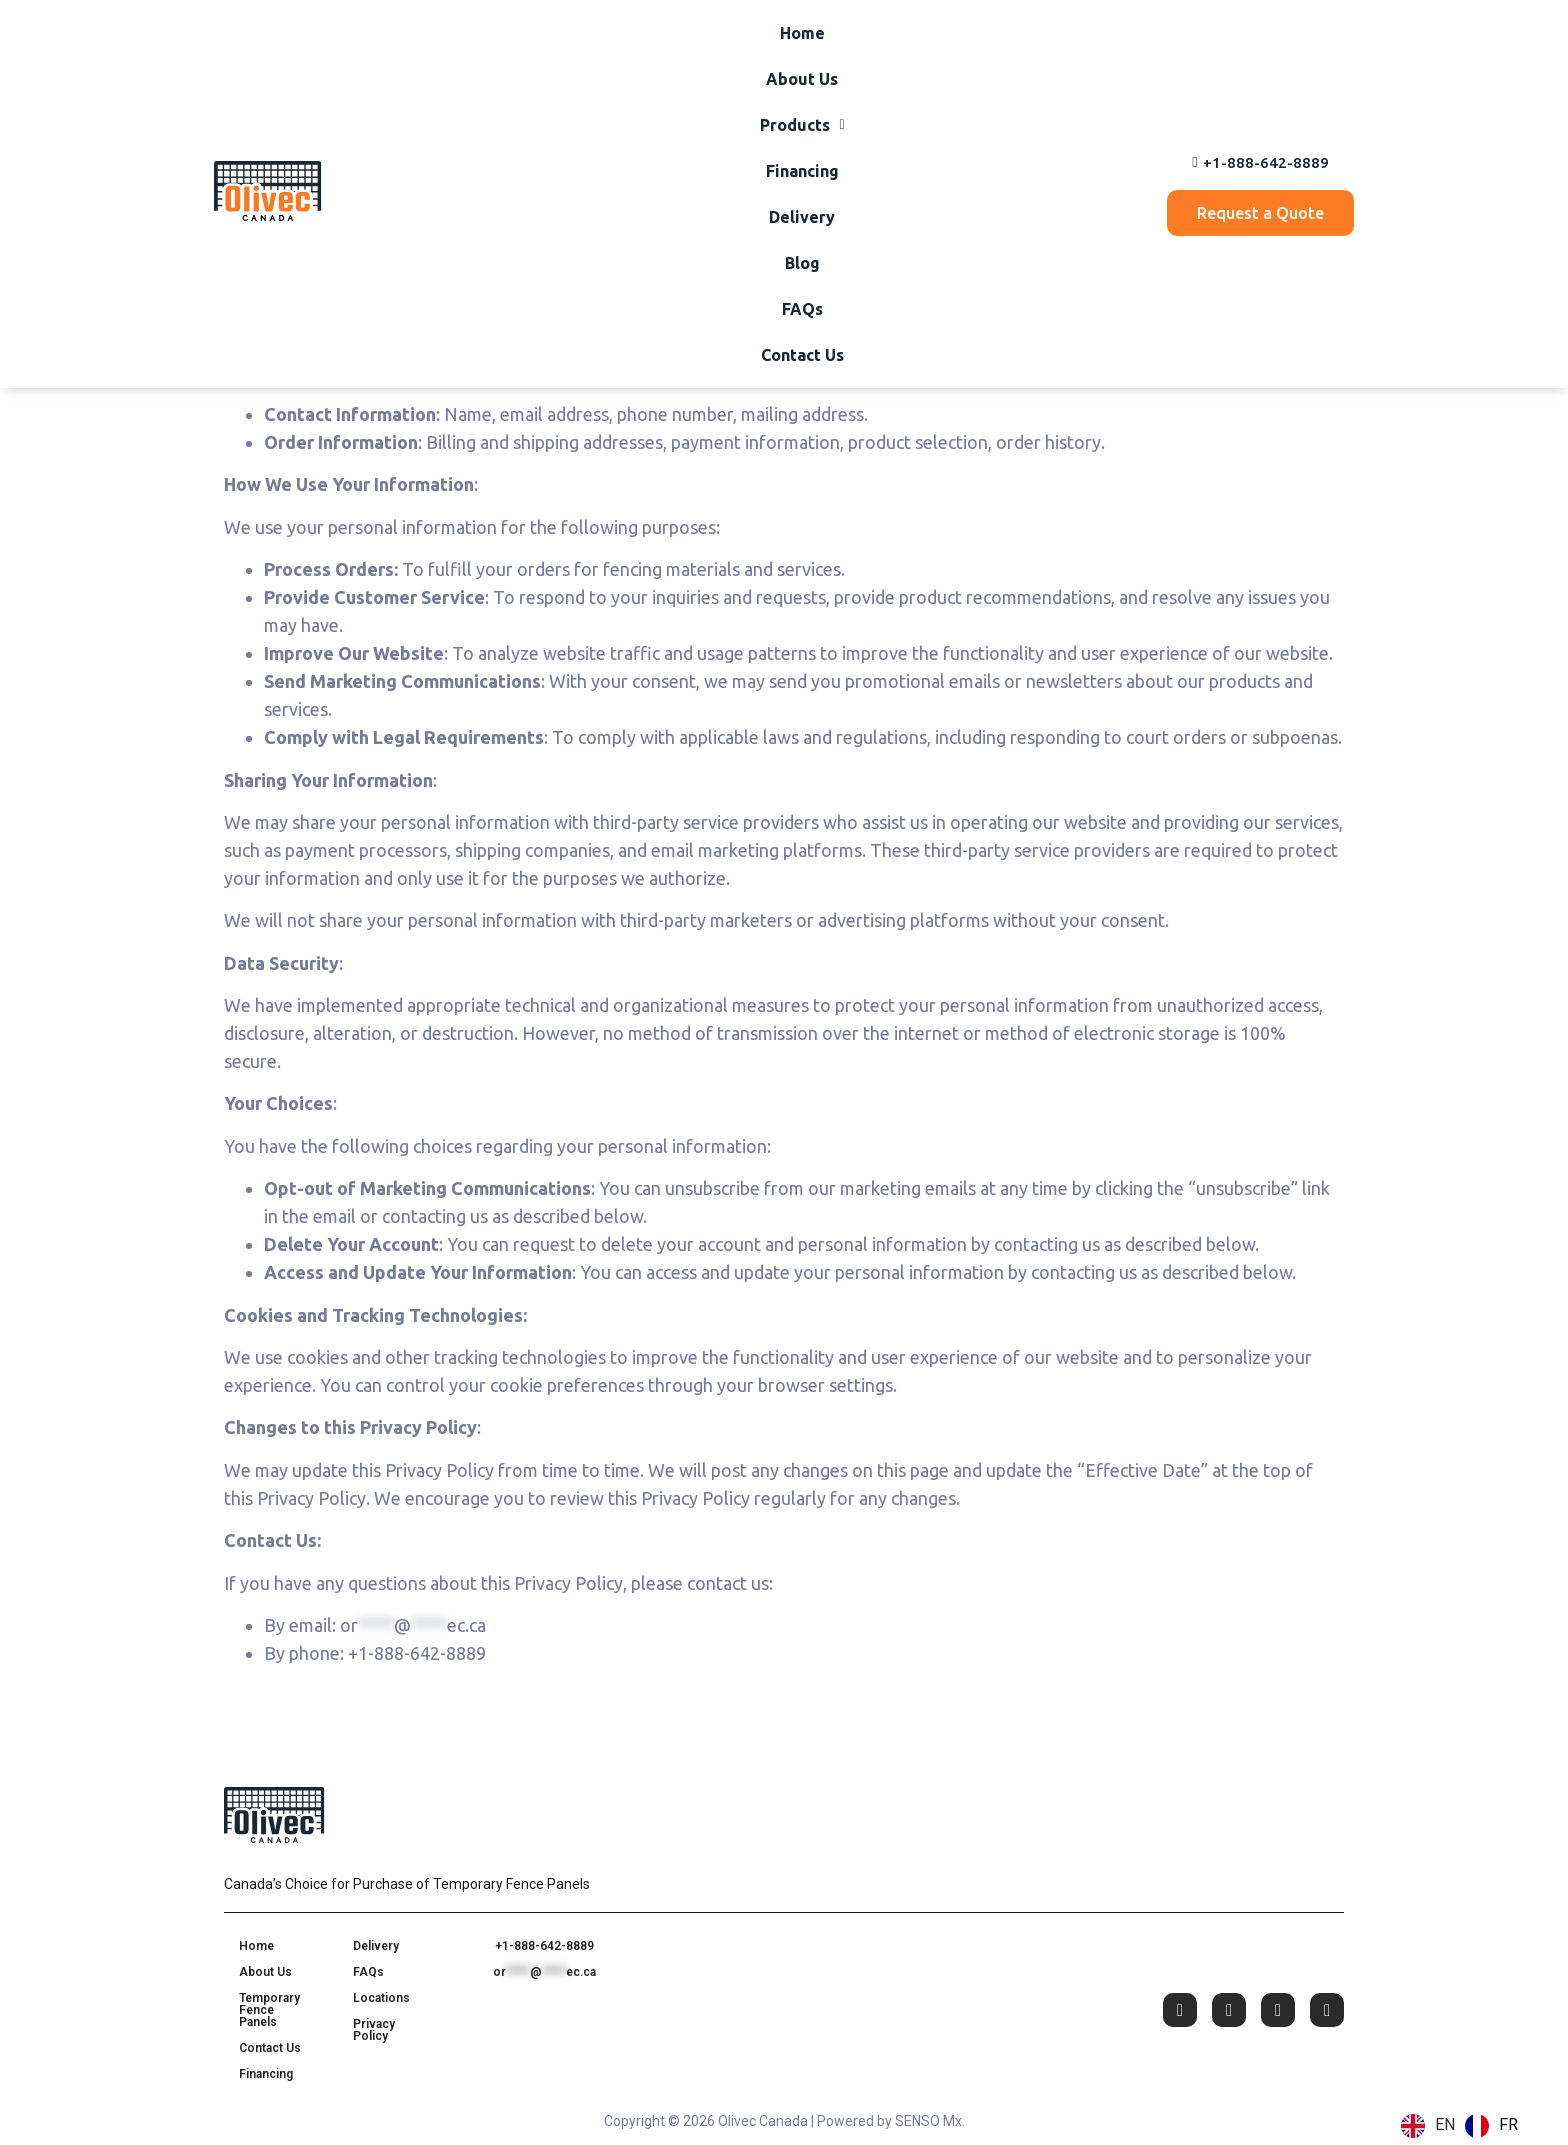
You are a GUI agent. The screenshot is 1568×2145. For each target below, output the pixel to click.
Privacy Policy (374, 2030)
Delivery (818, 62)
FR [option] (1508, 2124)
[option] (1491, 2126)
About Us (500, 62)
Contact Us (1058, 62)
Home (411, 62)
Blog (898, 62)
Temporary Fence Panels (269, 2010)
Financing (718, 62)
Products (608, 62)
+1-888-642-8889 (544, 1946)
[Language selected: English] (1464, 2126)
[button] (608, 62)
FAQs (966, 62)
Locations (381, 1998)
